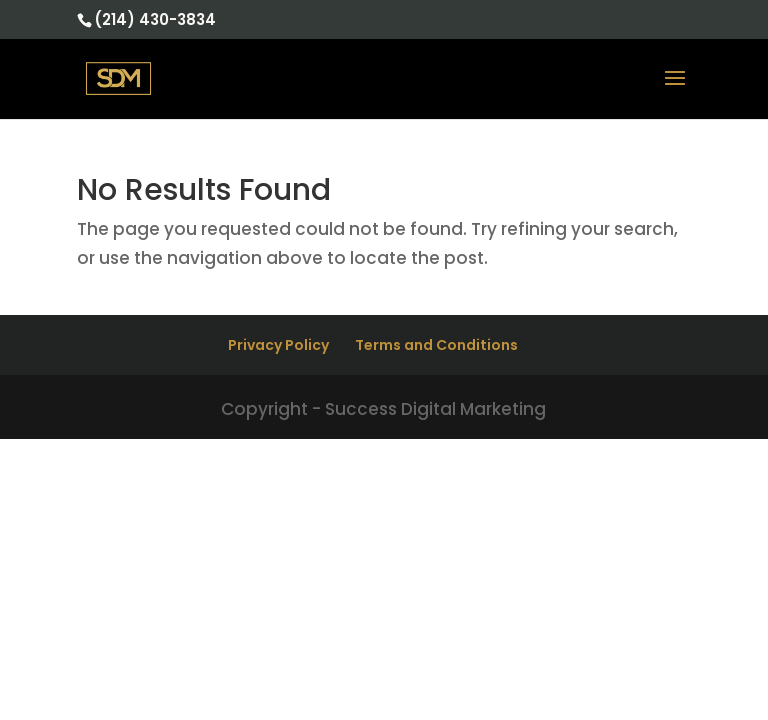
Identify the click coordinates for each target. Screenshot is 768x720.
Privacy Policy (278, 345)
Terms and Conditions (436, 345)
